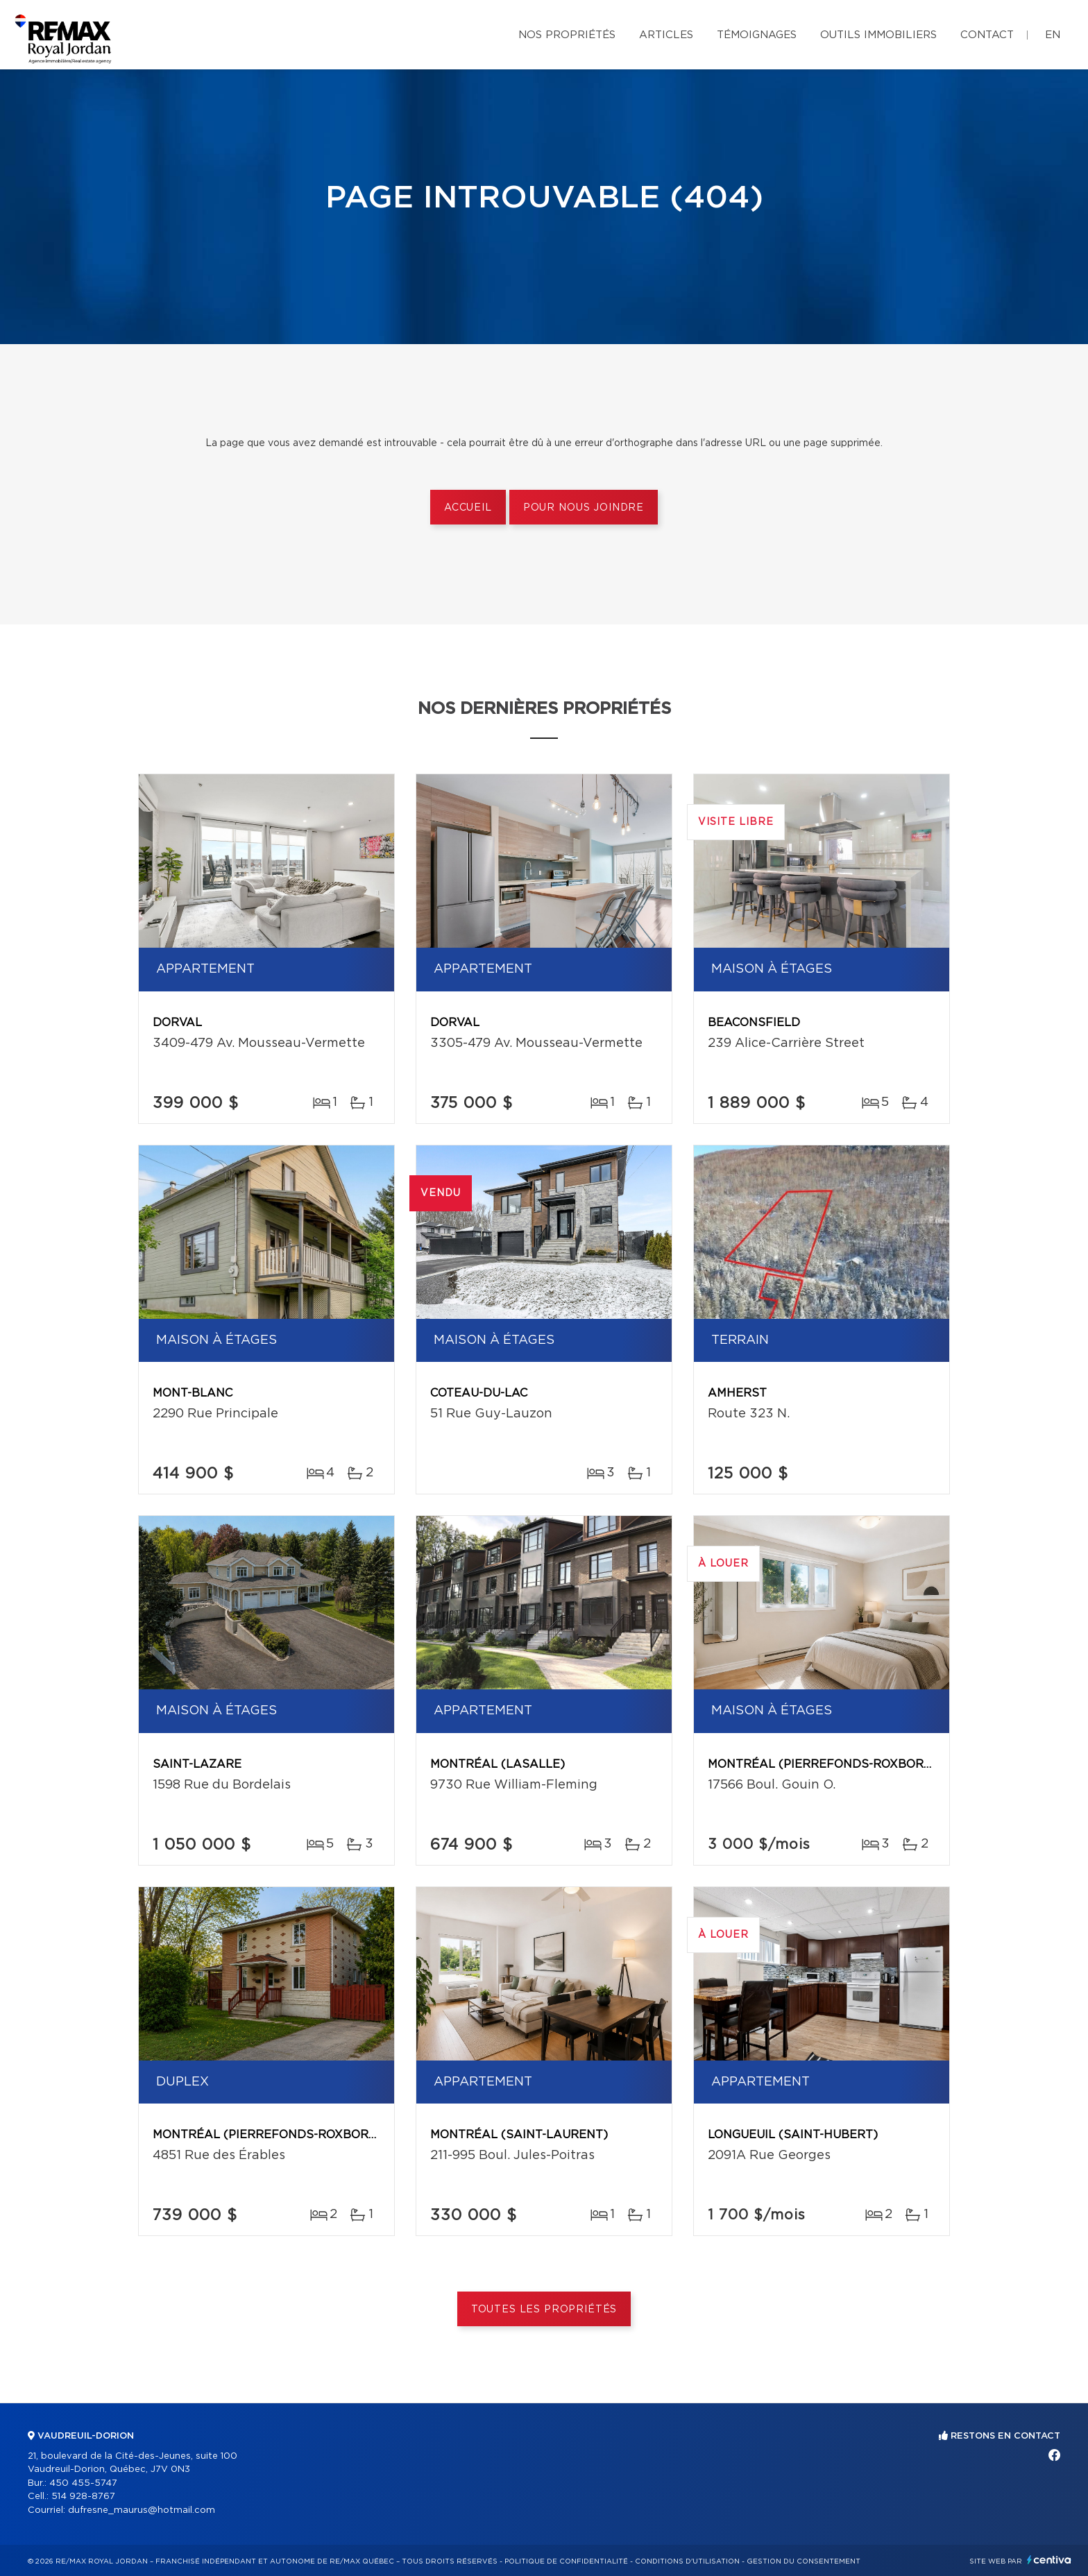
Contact (987, 35)
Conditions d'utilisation (687, 2561)
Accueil (468, 508)
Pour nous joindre (583, 508)
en (1052, 35)
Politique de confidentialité (566, 2561)
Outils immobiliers (878, 35)
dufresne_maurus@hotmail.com (141, 2510)
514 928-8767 (83, 2496)
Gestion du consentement (803, 2561)
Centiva (1049, 2559)
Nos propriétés (566, 35)
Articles (666, 35)
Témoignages (757, 35)
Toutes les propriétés (544, 2309)
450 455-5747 (83, 2483)
